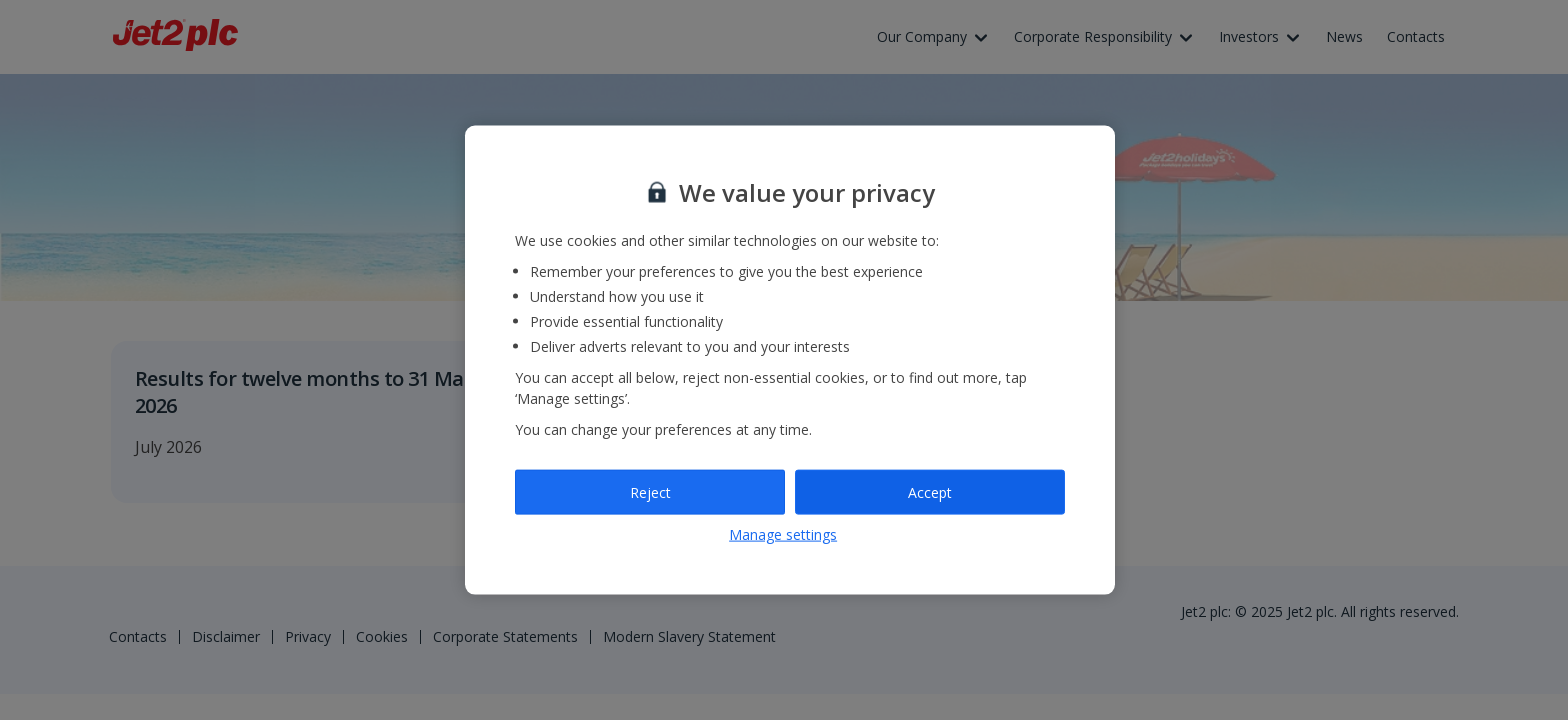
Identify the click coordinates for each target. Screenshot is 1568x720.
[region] (790, 360)
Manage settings (783, 534)
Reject (650, 491)
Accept (930, 491)
